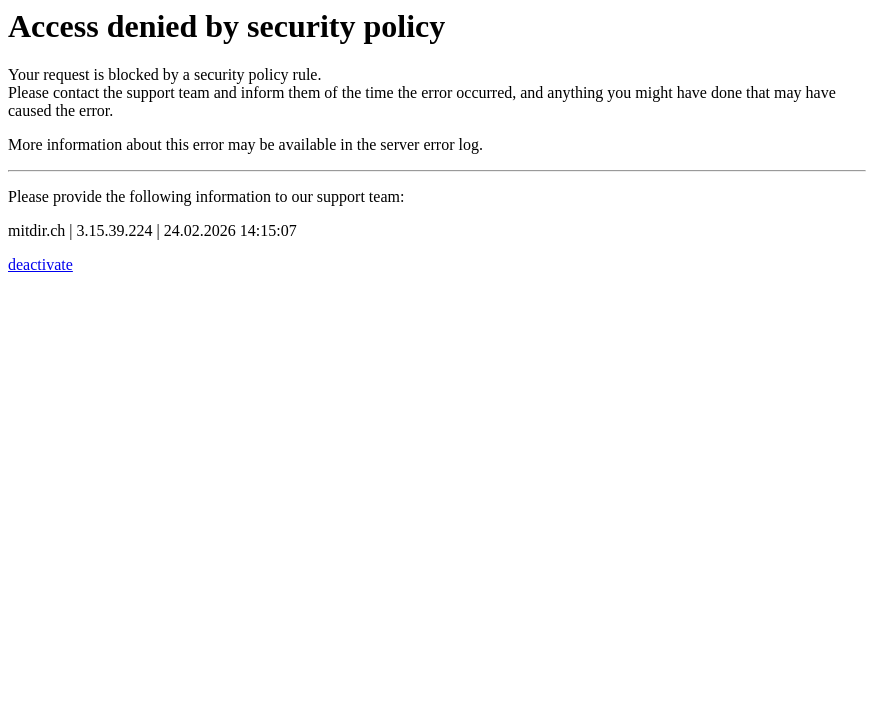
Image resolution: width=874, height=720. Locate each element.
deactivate (40, 264)
